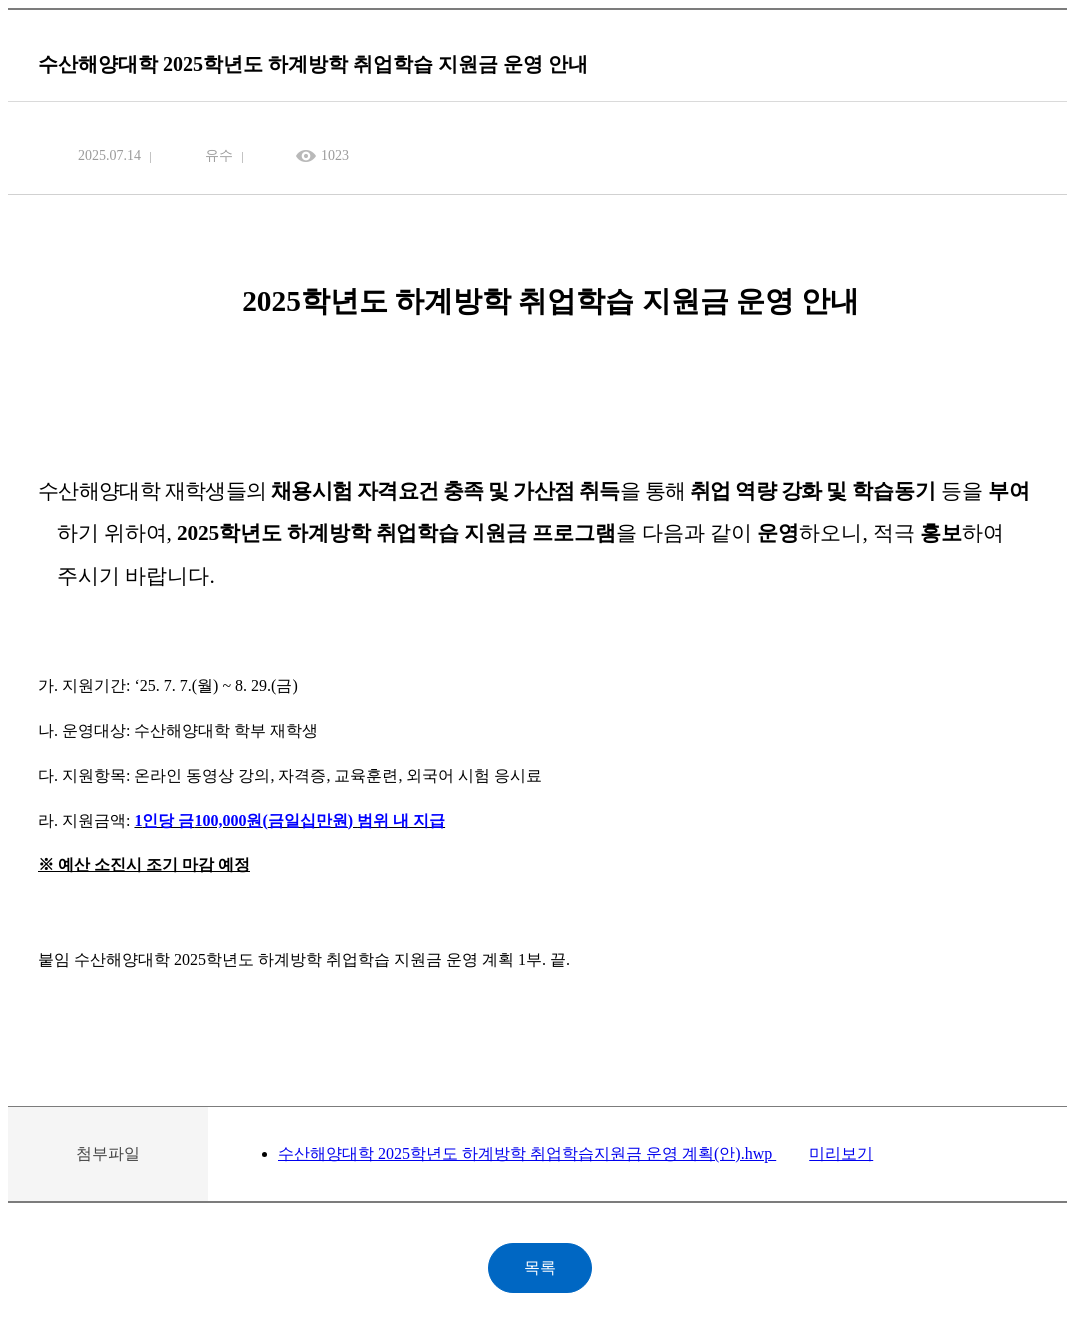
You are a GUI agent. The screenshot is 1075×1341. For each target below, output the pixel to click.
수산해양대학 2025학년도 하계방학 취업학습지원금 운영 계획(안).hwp (527, 1153)
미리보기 (841, 1153)
